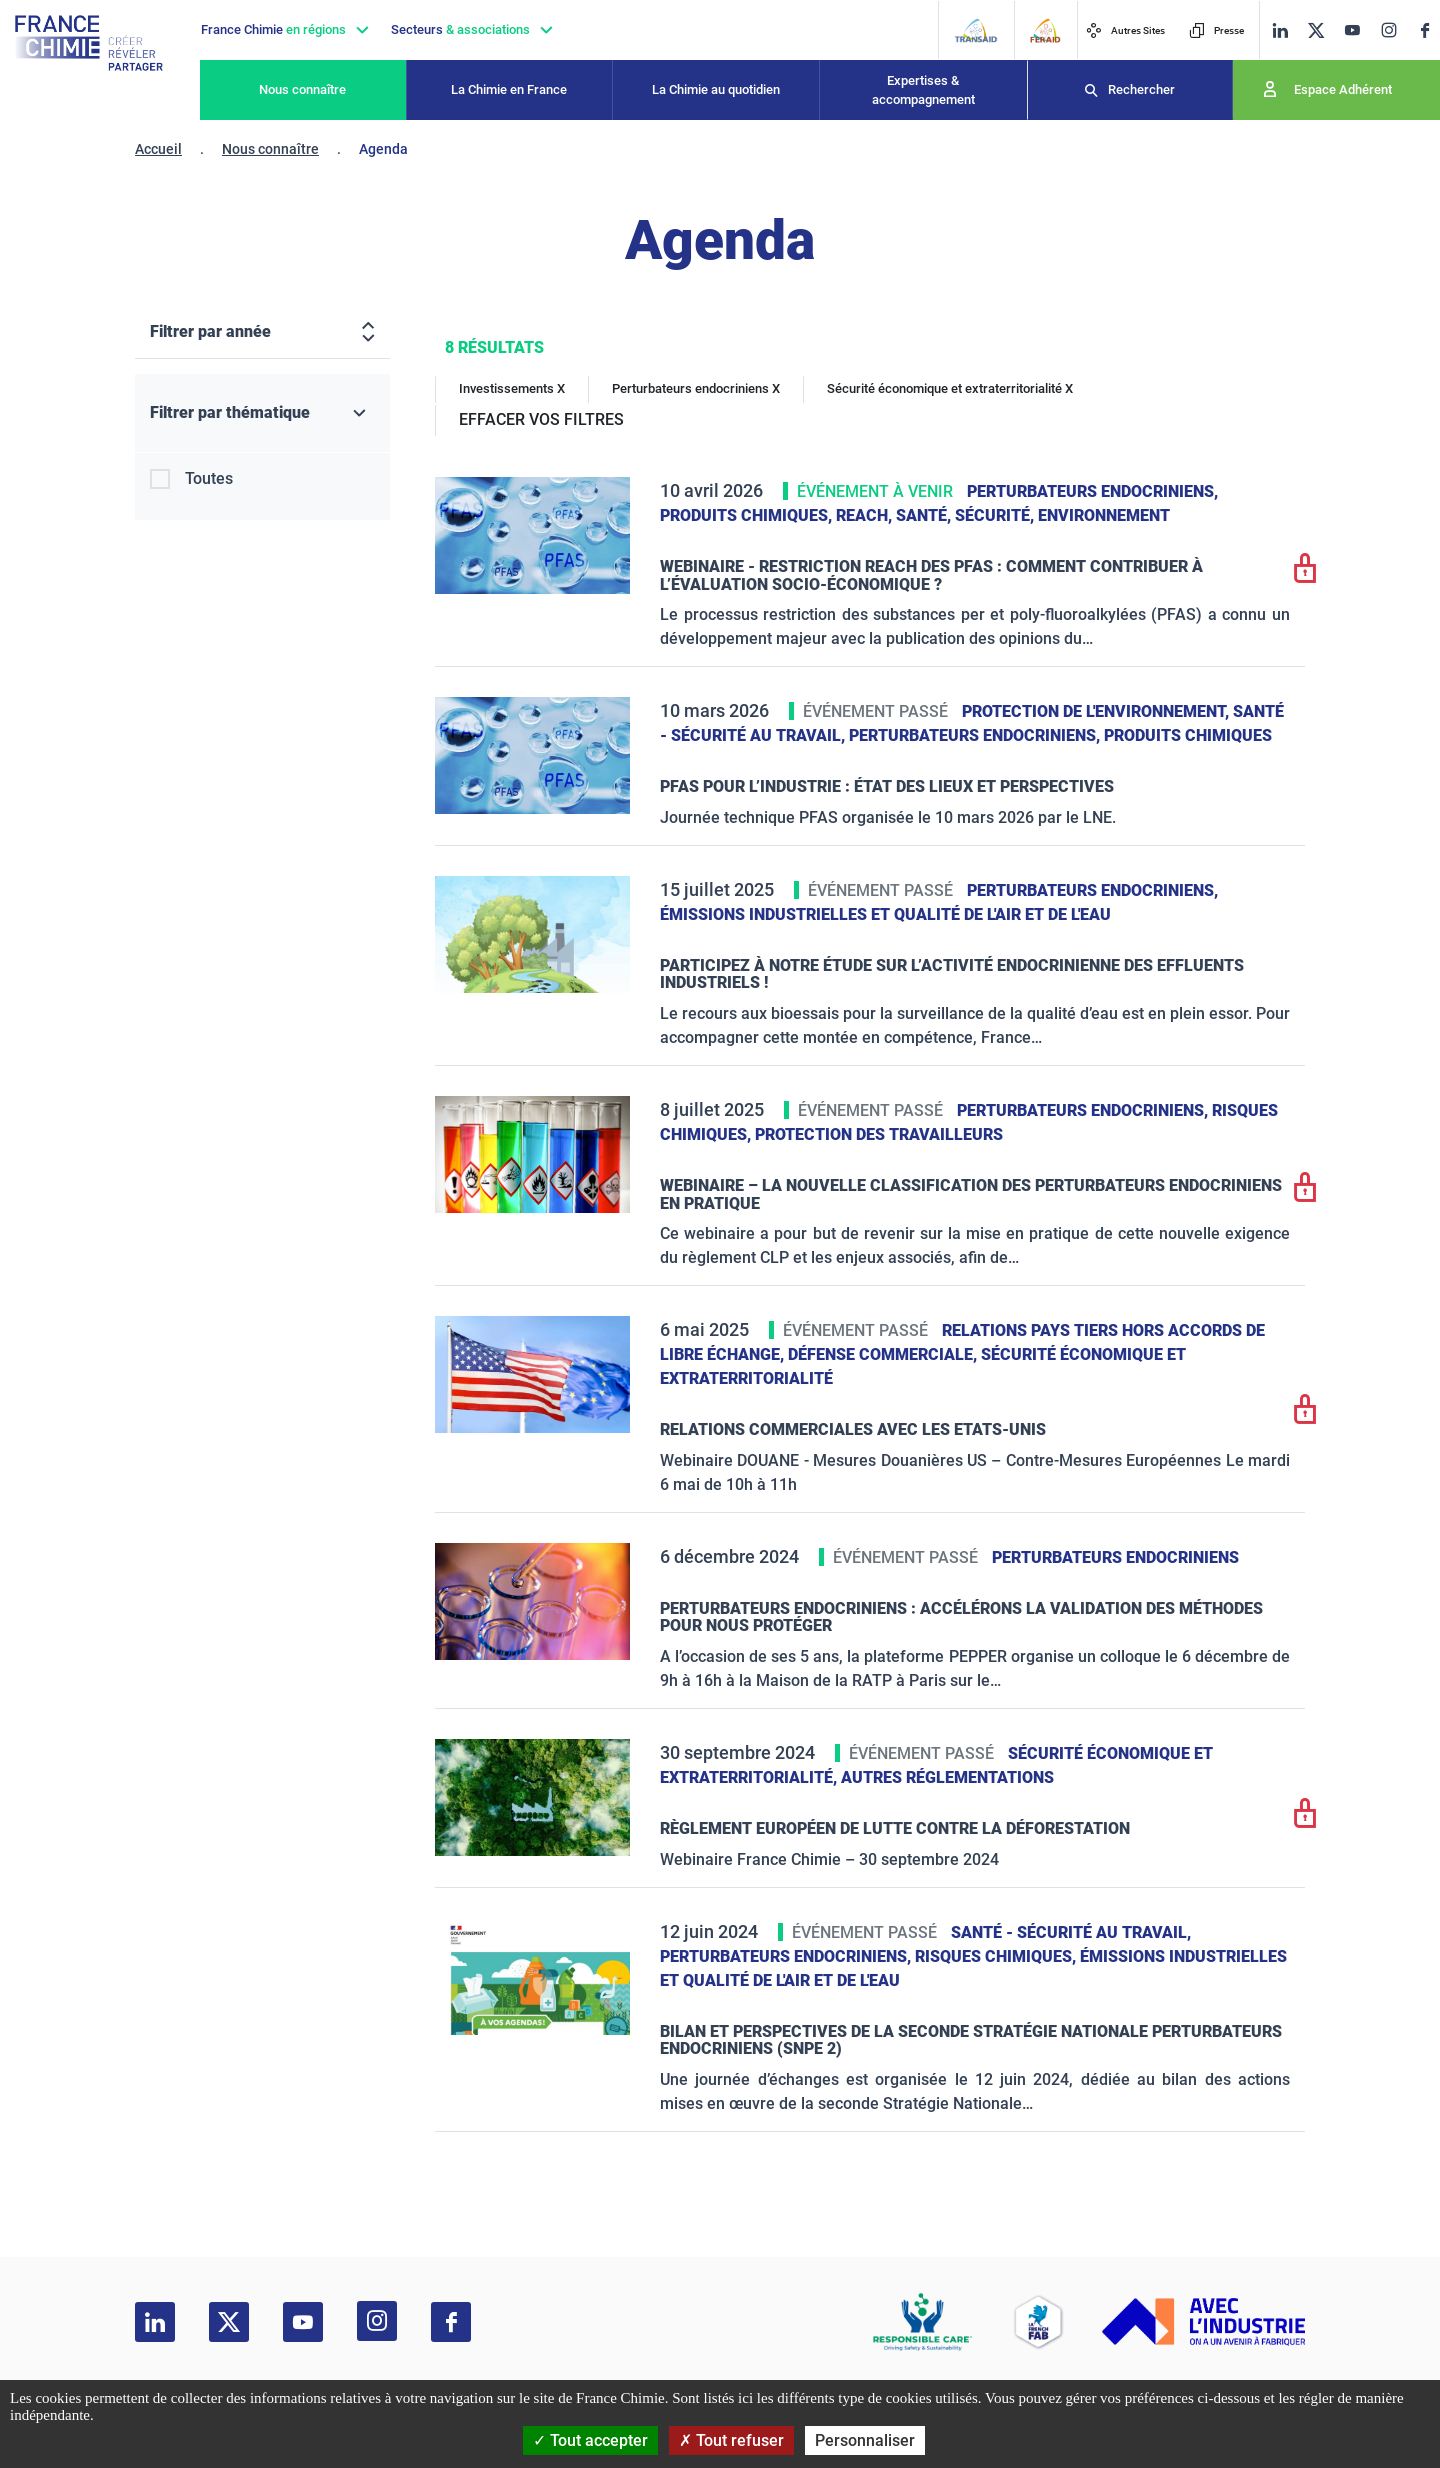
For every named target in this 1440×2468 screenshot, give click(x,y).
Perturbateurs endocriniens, (1092, 491)
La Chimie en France (509, 89)
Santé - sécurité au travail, (1071, 1932)
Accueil (158, 149)
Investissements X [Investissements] (512, 388)
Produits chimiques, (748, 515)
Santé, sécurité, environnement (1033, 515)
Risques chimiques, (997, 1956)
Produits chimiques (1188, 735)
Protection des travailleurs (879, 1134)
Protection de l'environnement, (1097, 711)
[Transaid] (975, 30)
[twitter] (1316, 30)
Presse (1216, 30)
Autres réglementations (947, 1777)
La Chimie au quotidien (716, 89)
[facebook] (1425, 30)
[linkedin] (1280, 30)
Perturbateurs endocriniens (1115, 1557)
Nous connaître (302, 89)
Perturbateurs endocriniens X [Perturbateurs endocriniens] (696, 388)
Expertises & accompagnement (923, 90)
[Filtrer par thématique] (262, 413)
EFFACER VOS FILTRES (541, 419)
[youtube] (1352, 30)
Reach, (866, 515)
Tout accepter (590, 2440)
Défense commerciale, (884, 1354)
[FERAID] (1045, 30)
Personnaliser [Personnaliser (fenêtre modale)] (865, 2440)
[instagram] (1388, 30)
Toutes (209, 478)
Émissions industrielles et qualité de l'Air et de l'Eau (885, 914)
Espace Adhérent (1343, 89)
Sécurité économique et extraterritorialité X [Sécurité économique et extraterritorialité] (950, 388)
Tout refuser (731, 2440)
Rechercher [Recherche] (1141, 89)
